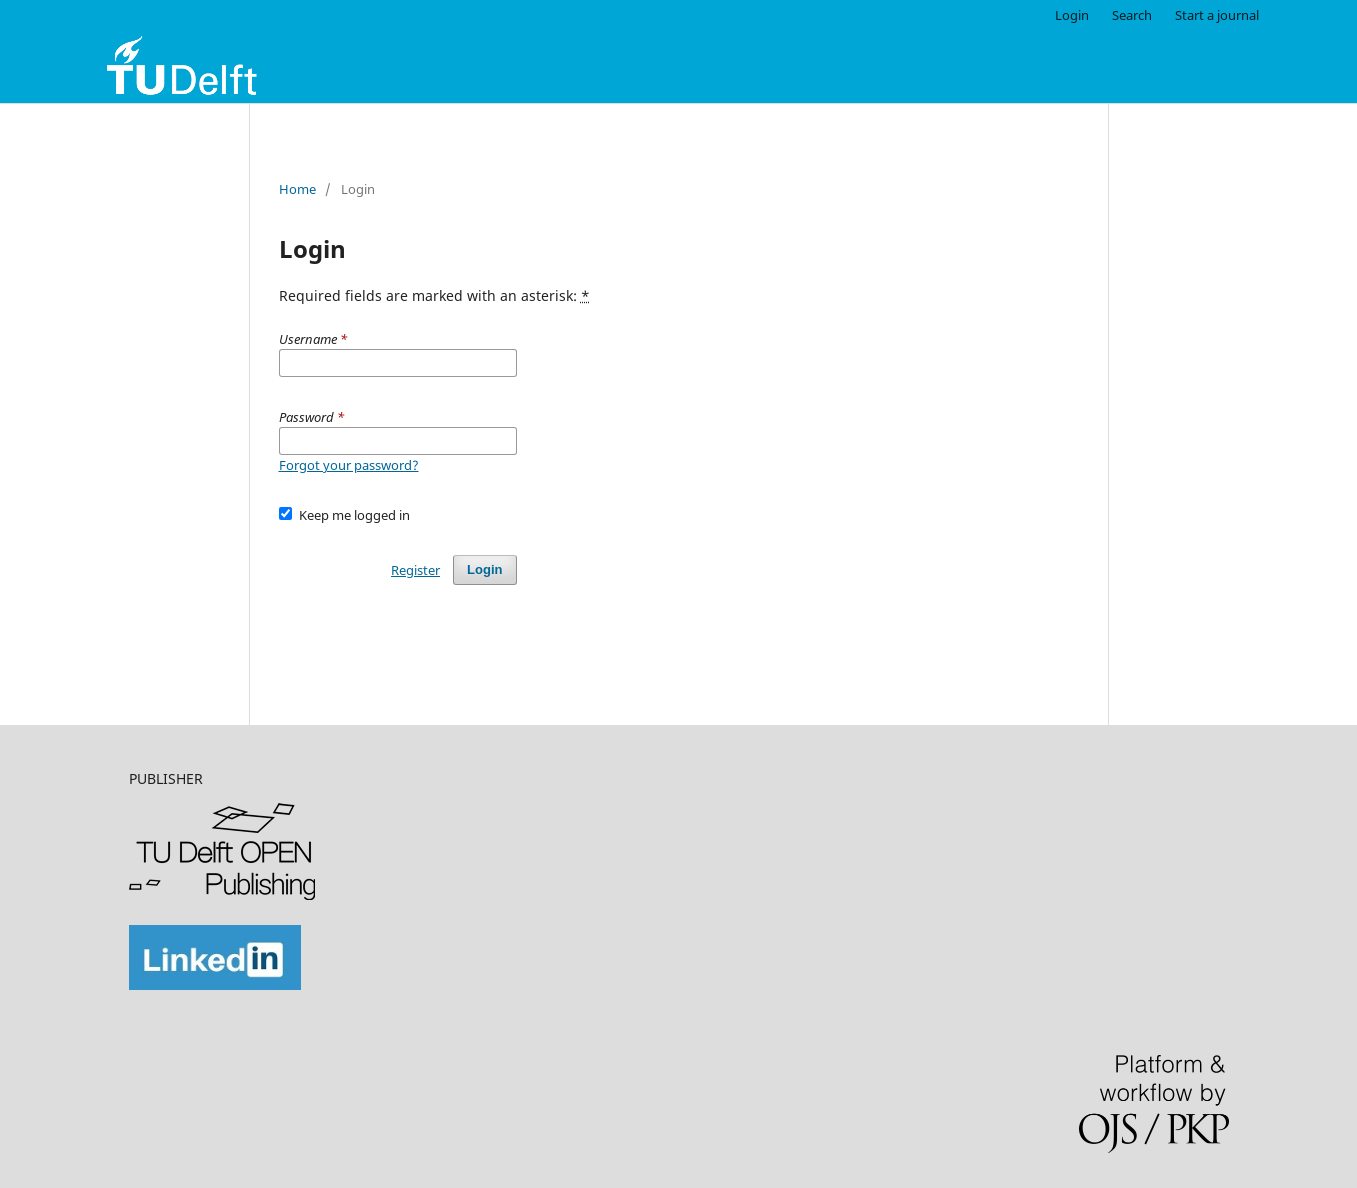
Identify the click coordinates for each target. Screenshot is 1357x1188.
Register (415, 570)
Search (1132, 15)
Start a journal (1217, 15)
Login (1072, 15)
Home (297, 189)
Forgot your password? (349, 465)
